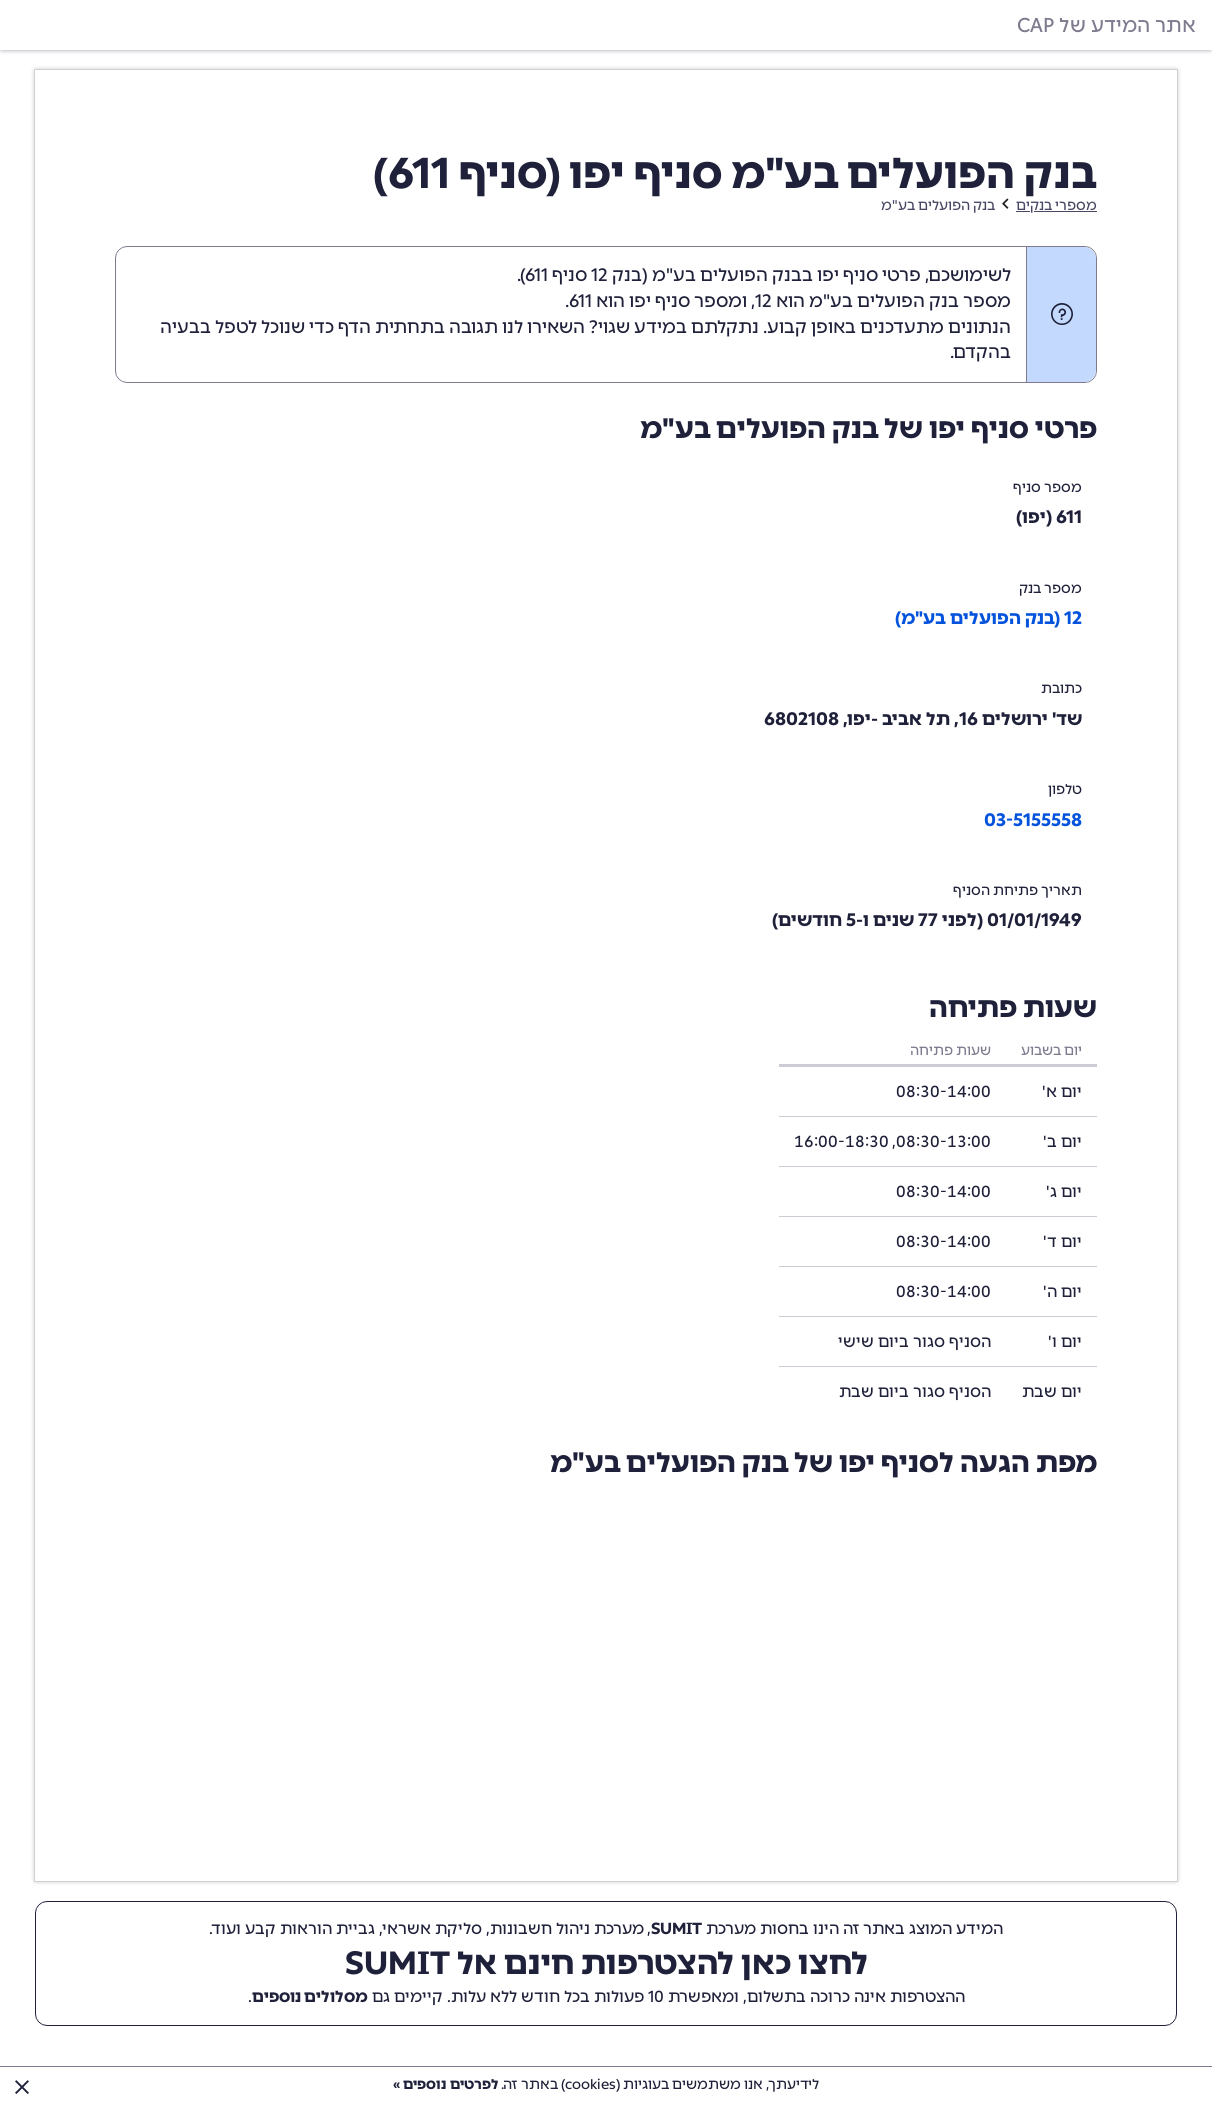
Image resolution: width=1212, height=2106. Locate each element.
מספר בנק (1050, 588)
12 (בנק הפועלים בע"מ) (988, 618)
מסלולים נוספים (310, 1996)
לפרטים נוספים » (445, 2084)
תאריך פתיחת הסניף (1017, 890)
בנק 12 (616, 275)
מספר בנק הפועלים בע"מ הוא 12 (883, 301)
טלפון (1065, 789)
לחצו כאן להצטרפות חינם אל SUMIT (606, 1963)
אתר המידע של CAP (1106, 25)
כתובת (1061, 688)
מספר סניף (1047, 487)
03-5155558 (1033, 820)
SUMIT (676, 1928)
